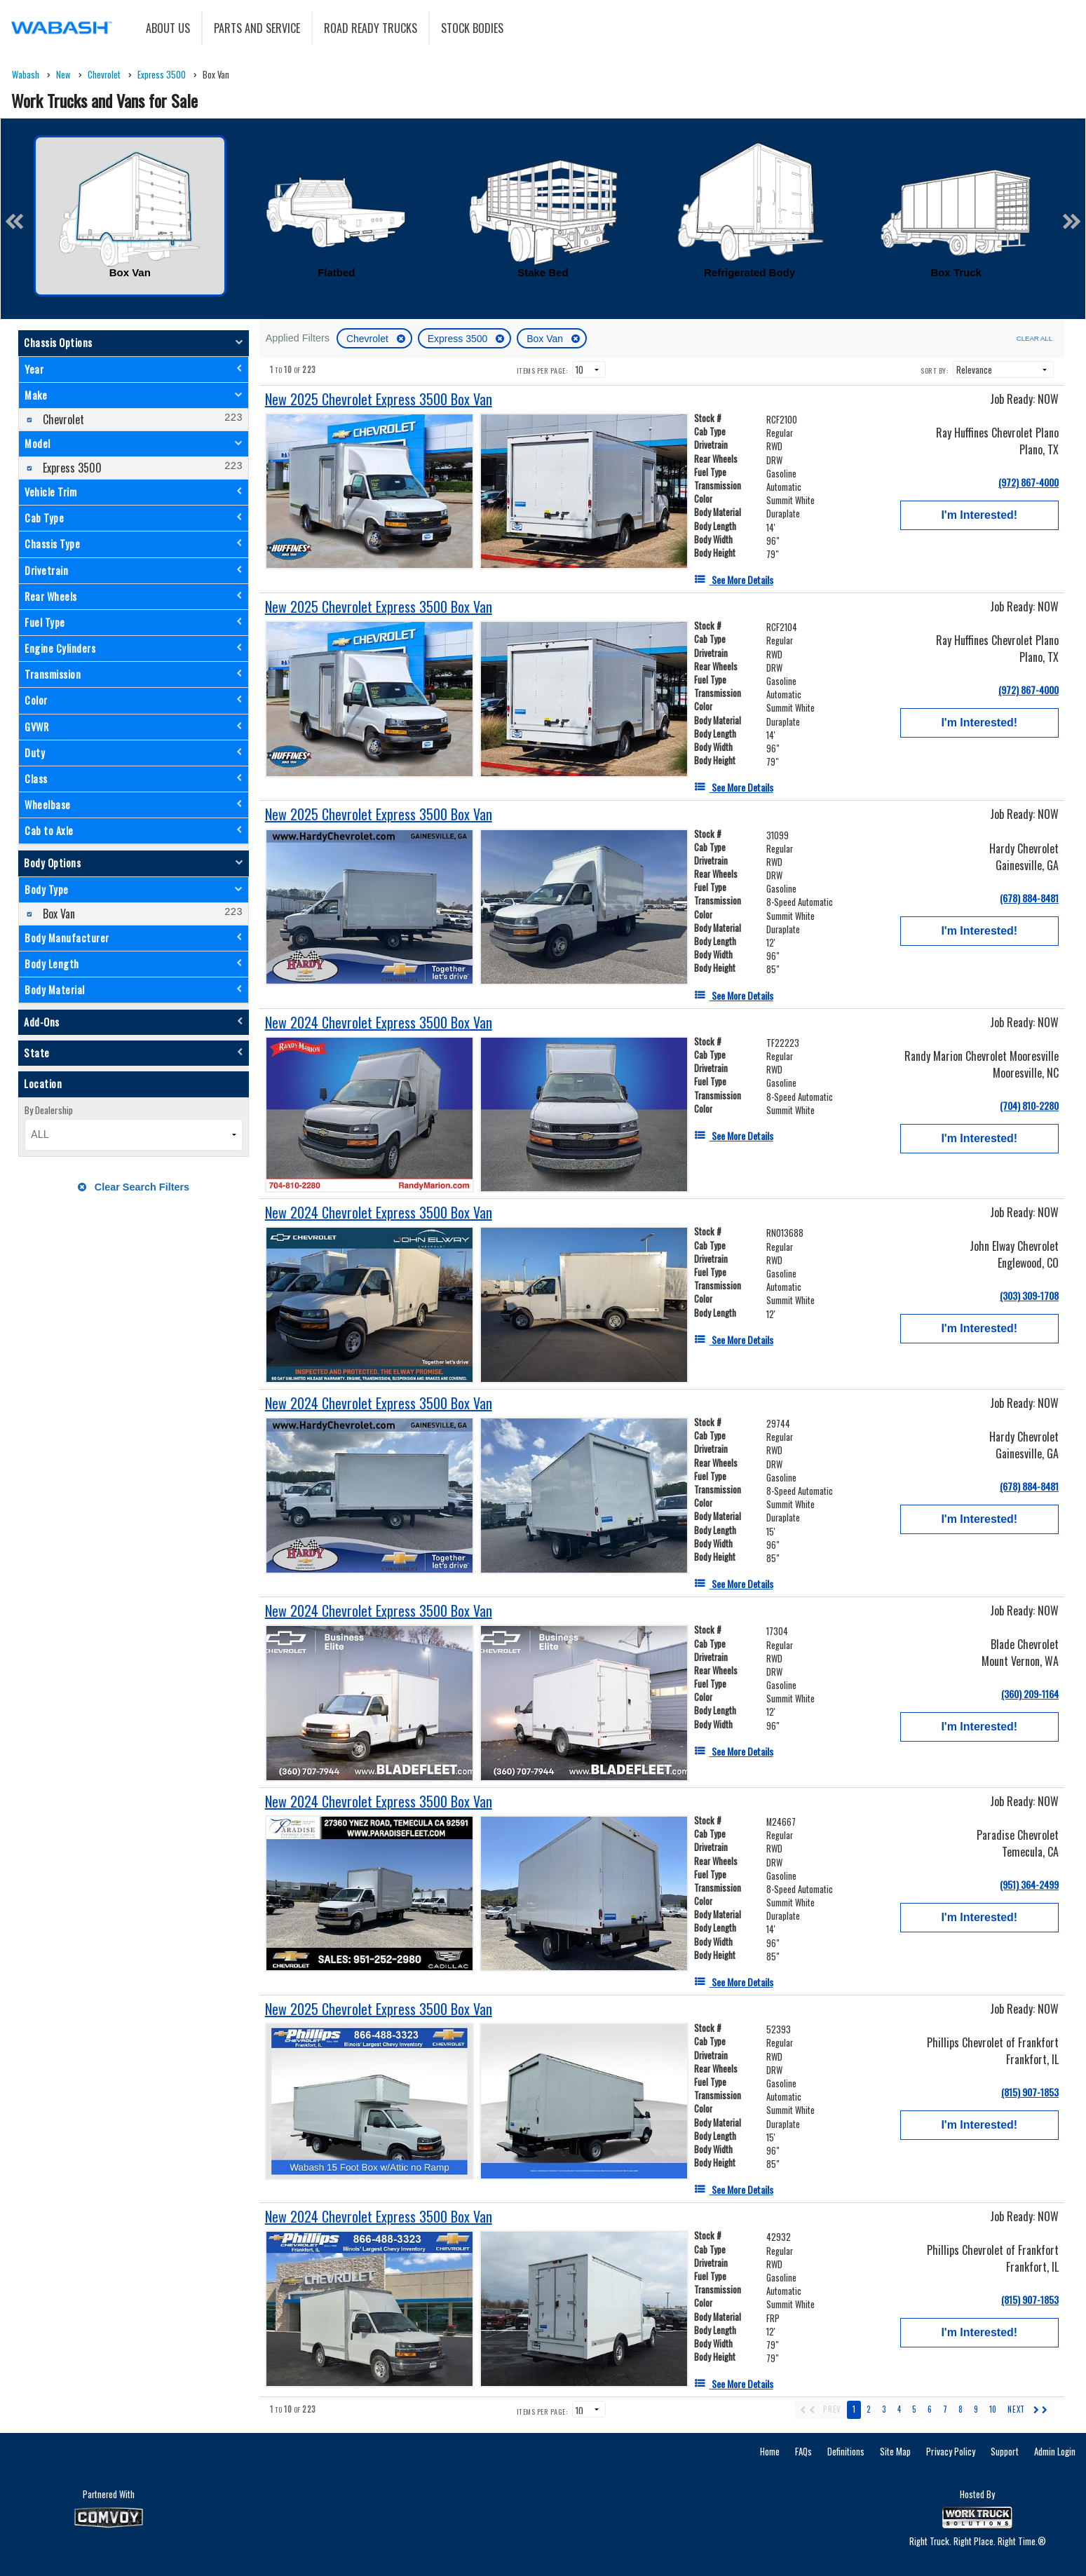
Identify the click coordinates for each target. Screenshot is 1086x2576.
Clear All (1034, 338)
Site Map (895, 2451)
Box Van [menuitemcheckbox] (57, 913)
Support (1005, 2451)
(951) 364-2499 (1029, 1884)
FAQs (803, 2451)
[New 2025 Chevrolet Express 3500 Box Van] (378, 399)
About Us (168, 28)
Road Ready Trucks (370, 28)
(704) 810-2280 (1029, 1105)
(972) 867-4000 (1028, 482)
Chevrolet (368, 338)
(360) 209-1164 (1030, 1693)
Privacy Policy (950, 2451)
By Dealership (49, 1110)
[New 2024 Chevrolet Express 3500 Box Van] (378, 1023)
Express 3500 (459, 338)
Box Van (546, 338)
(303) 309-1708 (1029, 1295)
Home (770, 2451)
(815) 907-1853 (1030, 2091)
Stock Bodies (472, 28)
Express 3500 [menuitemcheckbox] (71, 467)
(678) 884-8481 (1029, 897)
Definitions (845, 2451)
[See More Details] (733, 579)
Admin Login (1054, 2451)
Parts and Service (257, 28)
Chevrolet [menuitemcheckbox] (62, 419)
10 (992, 2409)
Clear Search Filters (133, 1187)
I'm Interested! (979, 515)
